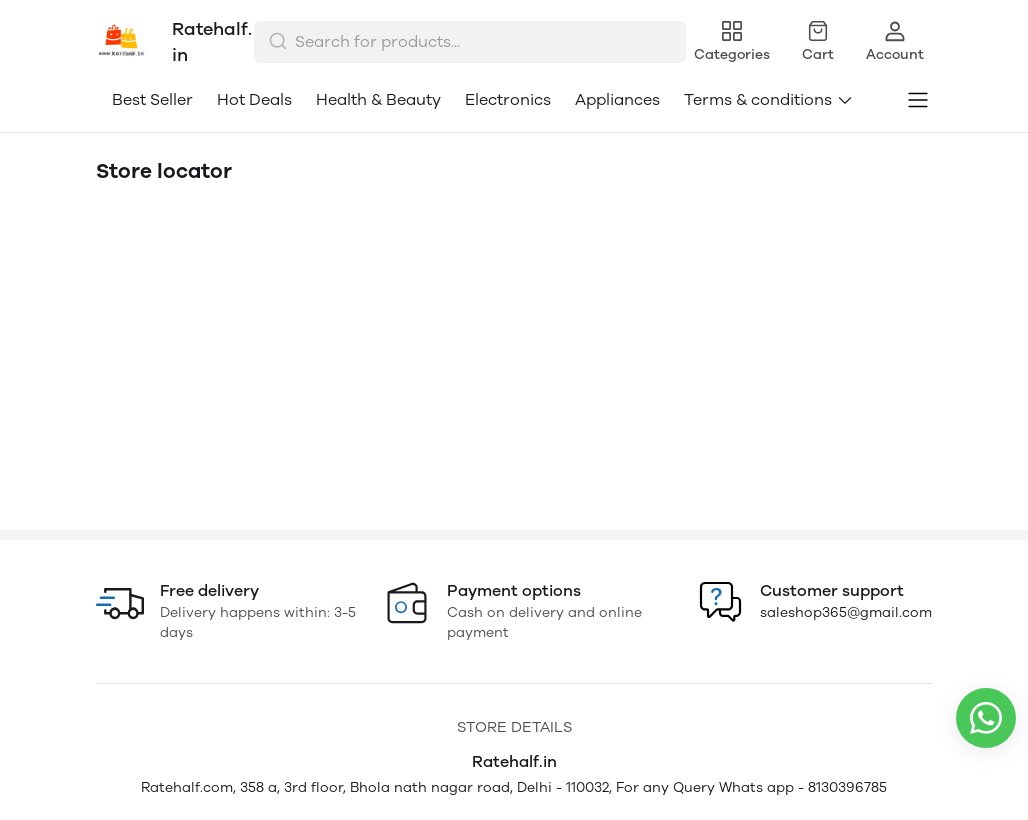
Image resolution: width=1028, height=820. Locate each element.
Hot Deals (254, 99)
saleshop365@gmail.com (846, 612)
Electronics (508, 99)
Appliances (617, 99)
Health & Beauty (378, 99)
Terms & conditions (769, 99)
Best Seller (152, 99)
